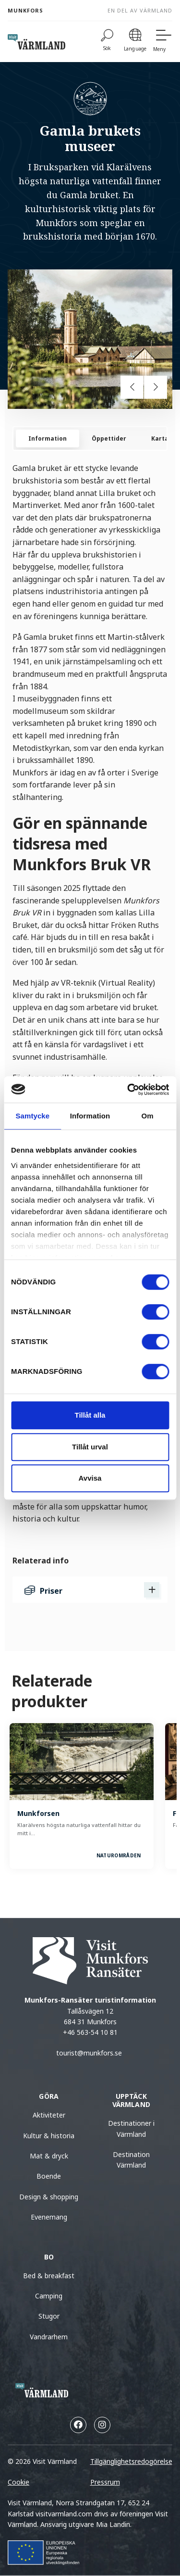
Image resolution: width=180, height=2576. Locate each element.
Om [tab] (148, 1116)
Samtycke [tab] (32, 1116)
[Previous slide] (132, 387)
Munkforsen (38, 1813)
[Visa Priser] (151, 1590)
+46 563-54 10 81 (90, 2032)
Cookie (18, 2482)
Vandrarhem (49, 2336)
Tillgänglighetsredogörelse (131, 2461)
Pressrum (105, 2482)
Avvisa (90, 1478)
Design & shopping (48, 2196)
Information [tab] (90, 1116)
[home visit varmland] (36, 42)
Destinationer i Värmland (131, 2128)
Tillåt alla (90, 1415)
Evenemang (49, 2216)
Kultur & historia (48, 2135)
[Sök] (107, 41)
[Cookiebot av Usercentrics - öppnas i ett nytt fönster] (128, 1089)
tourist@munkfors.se (90, 2052)
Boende (48, 2176)
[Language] (135, 41)
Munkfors (25, 10)
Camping (48, 2295)
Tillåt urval (90, 1447)
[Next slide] (155, 387)
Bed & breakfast (48, 2275)
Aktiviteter (49, 2114)
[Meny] (162, 41)
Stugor (49, 2316)
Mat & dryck (49, 2155)
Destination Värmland (131, 2160)
